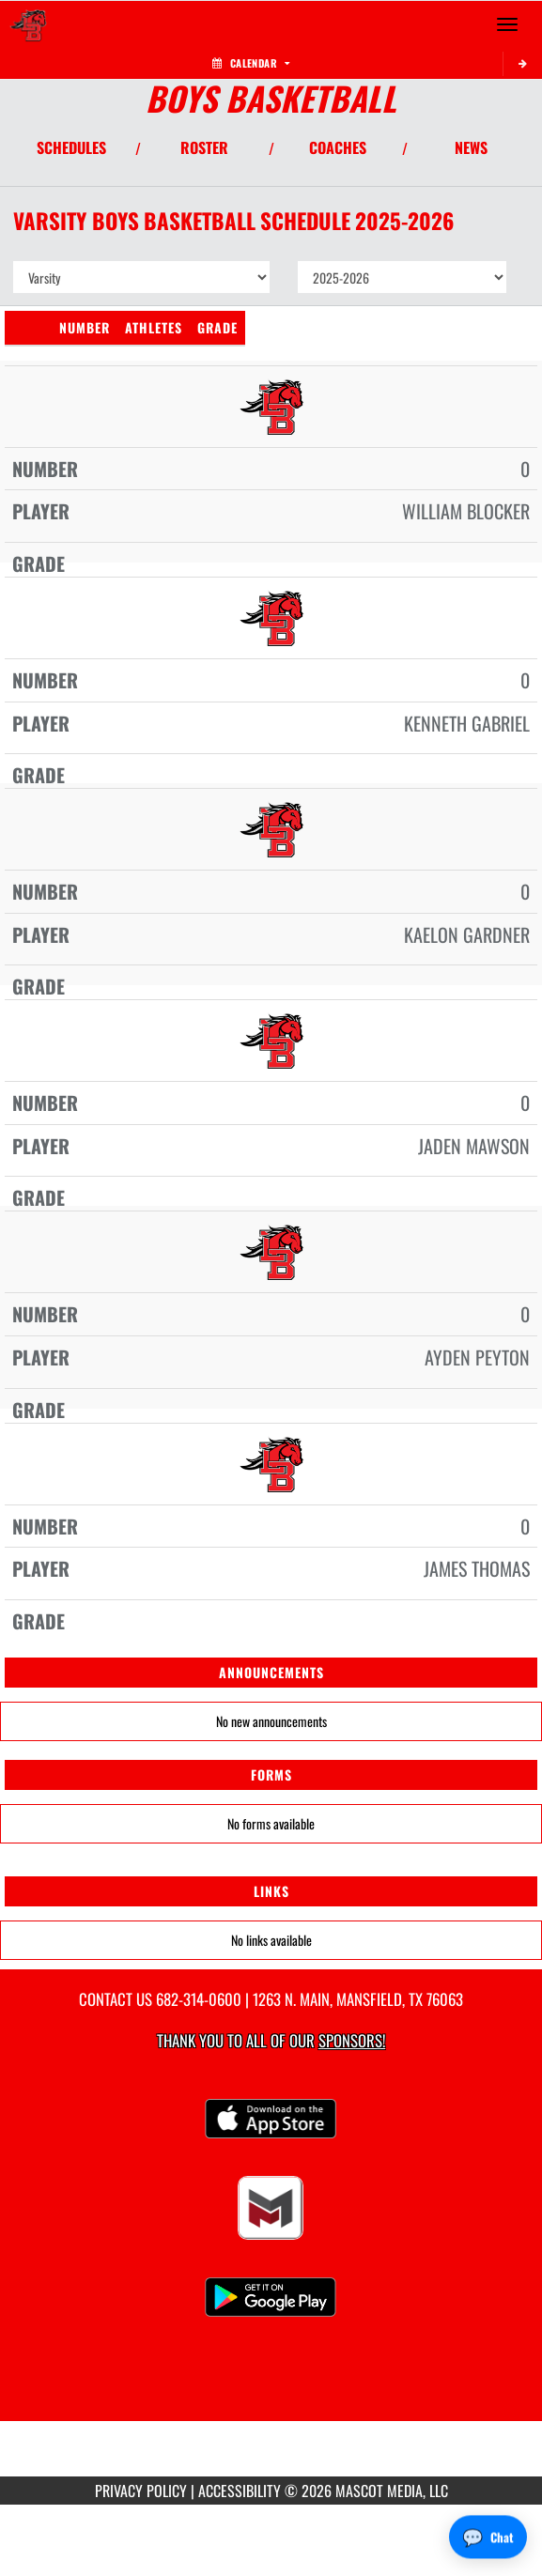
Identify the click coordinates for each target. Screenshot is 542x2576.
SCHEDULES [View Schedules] (71, 147)
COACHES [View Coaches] (337, 147)
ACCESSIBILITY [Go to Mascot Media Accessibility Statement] (239, 2490)
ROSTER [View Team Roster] (204, 147)
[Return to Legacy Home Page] (28, 24)
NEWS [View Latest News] (471, 147)
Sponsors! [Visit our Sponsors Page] (351, 2040)
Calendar (250, 62)
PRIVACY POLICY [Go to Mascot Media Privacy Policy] (141, 2490)
